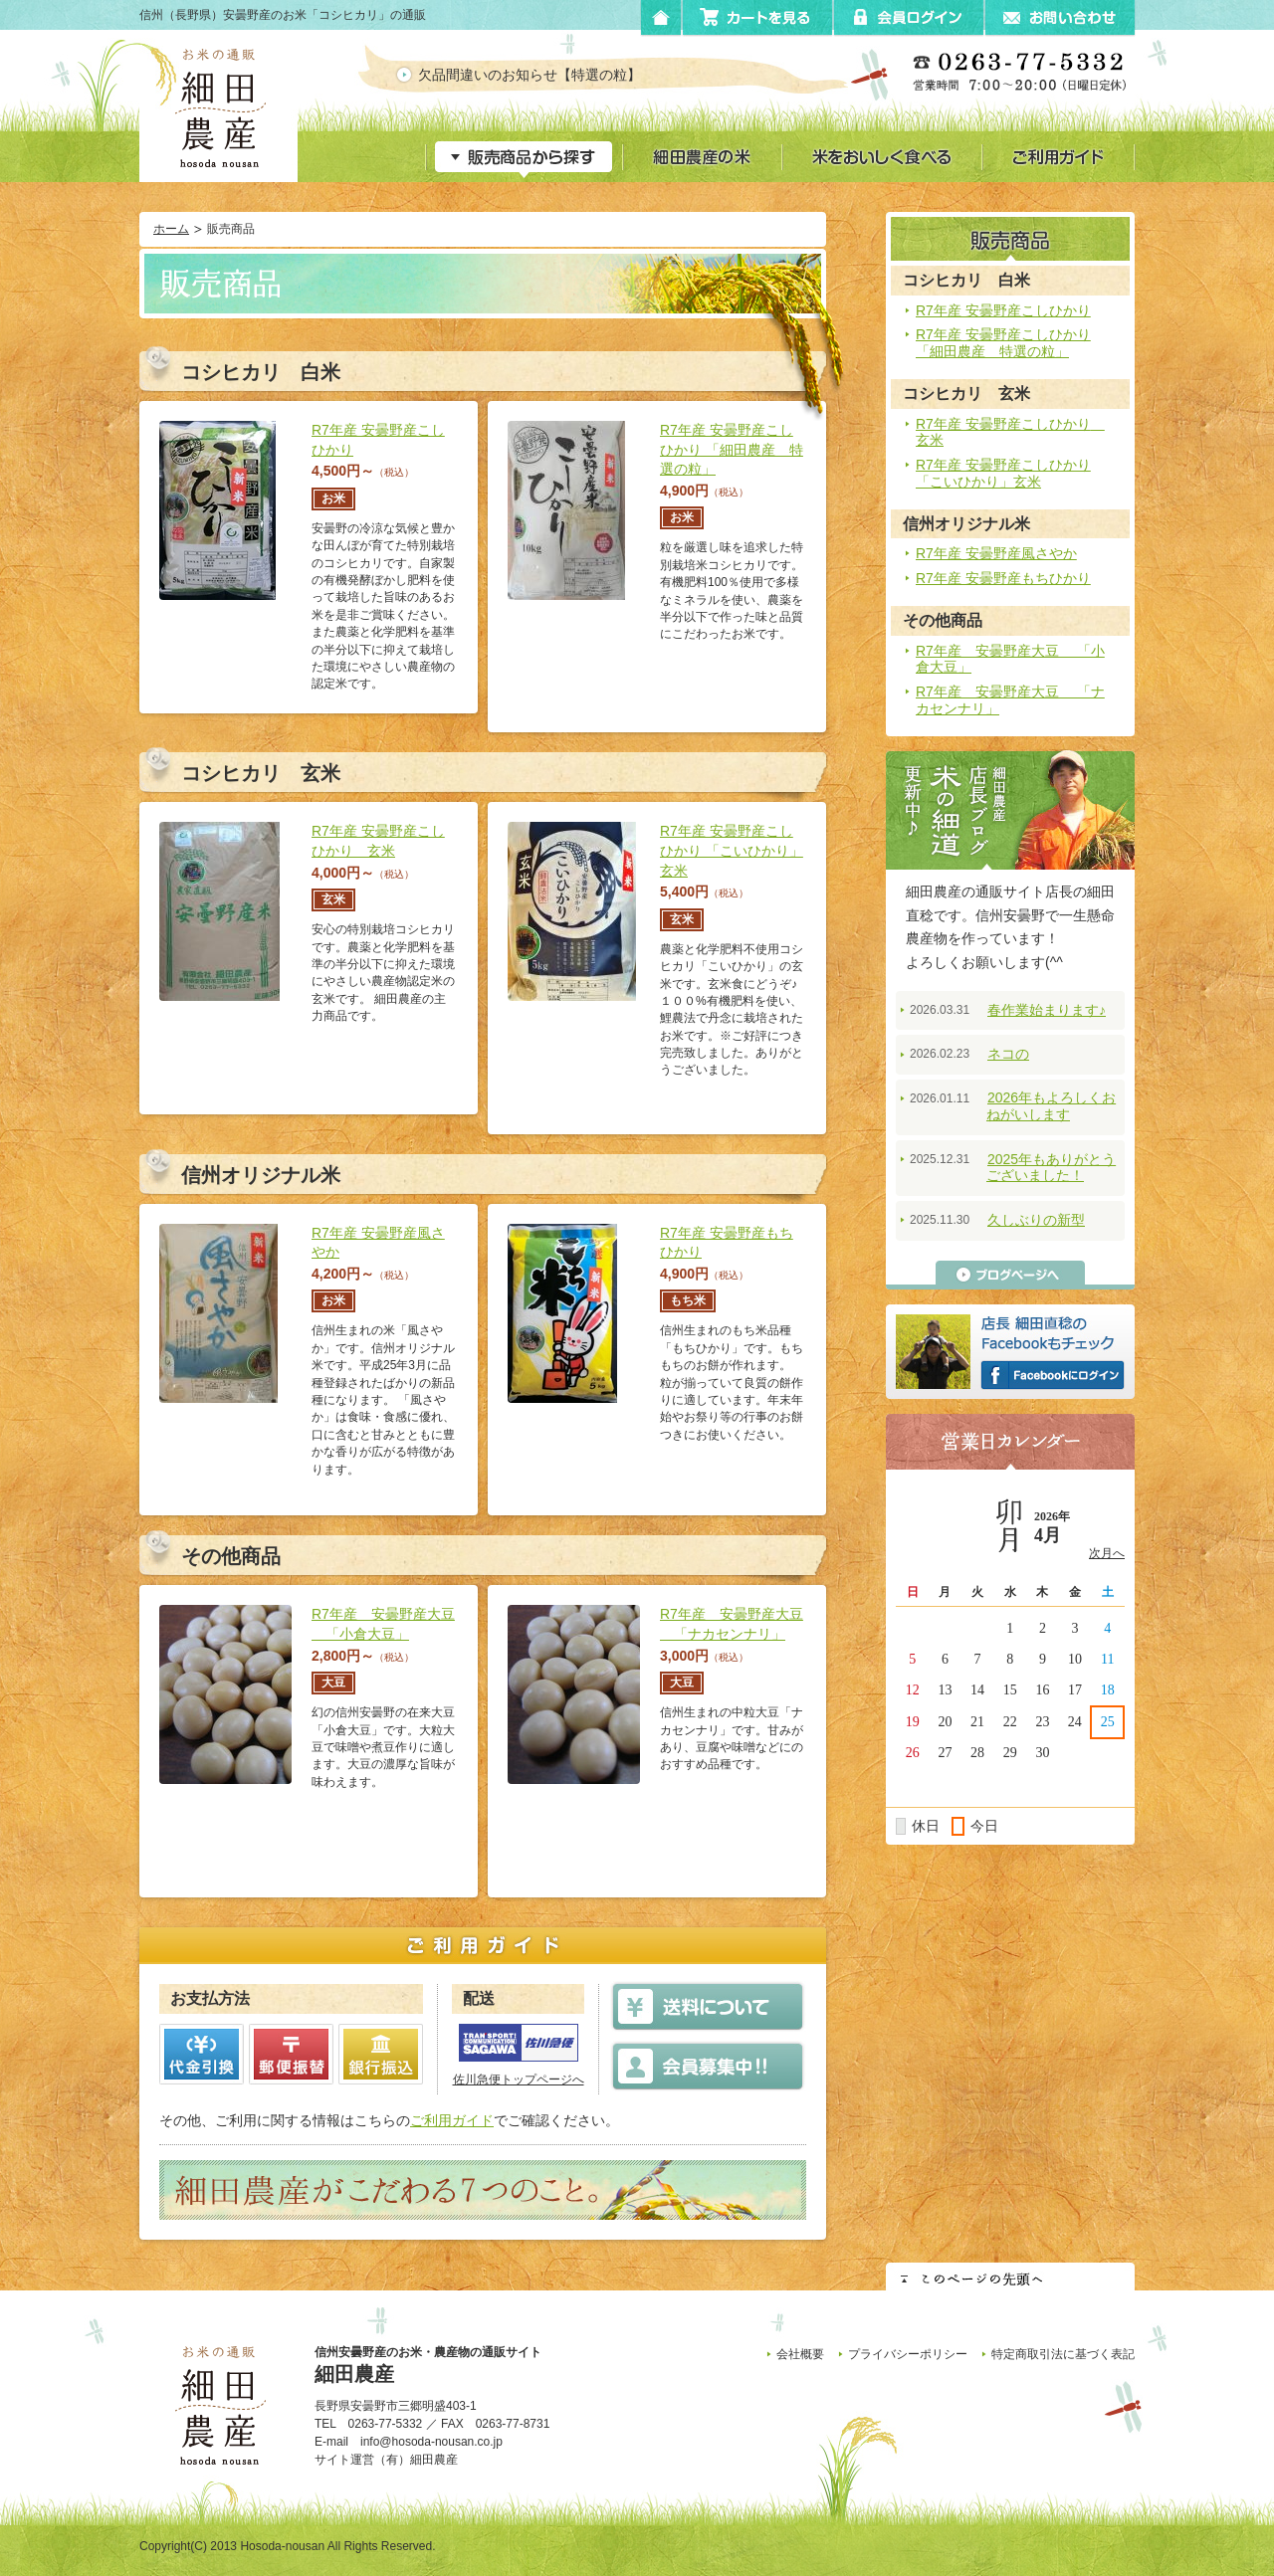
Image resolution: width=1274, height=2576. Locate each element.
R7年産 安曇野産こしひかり (1003, 310)
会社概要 (800, 2354)
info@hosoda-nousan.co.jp (431, 2442)
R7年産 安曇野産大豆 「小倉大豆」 (1010, 659)
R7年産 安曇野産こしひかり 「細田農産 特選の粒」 (1003, 342)
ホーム (171, 229)
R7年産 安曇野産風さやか (996, 553)
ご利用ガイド (452, 2120)
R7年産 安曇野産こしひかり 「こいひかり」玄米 (1003, 473)
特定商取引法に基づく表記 (1063, 2354)
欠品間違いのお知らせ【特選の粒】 (546, 75)
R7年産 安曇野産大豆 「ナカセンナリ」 (1010, 700)
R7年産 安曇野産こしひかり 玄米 (1010, 432)
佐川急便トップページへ (518, 2079)
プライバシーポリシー (907, 2354)
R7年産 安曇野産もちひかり (1003, 578)
